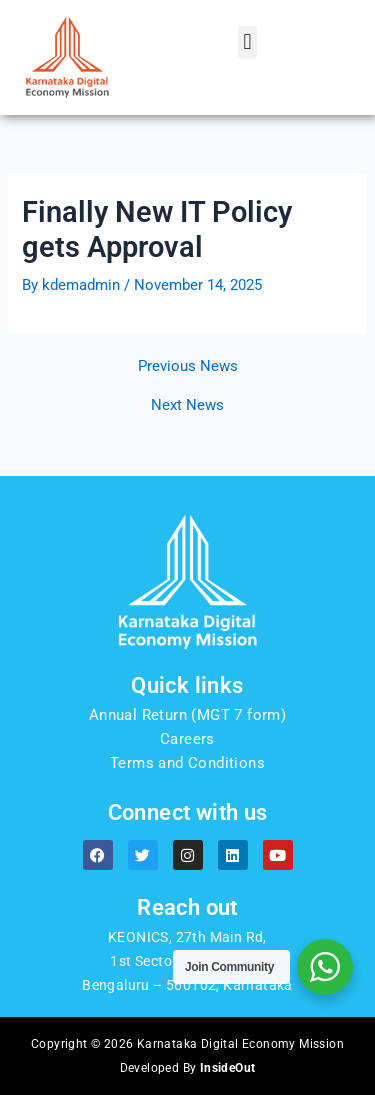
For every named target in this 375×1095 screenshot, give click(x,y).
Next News (187, 405)
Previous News (188, 366)
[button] (247, 42)
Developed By (188, 1068)
